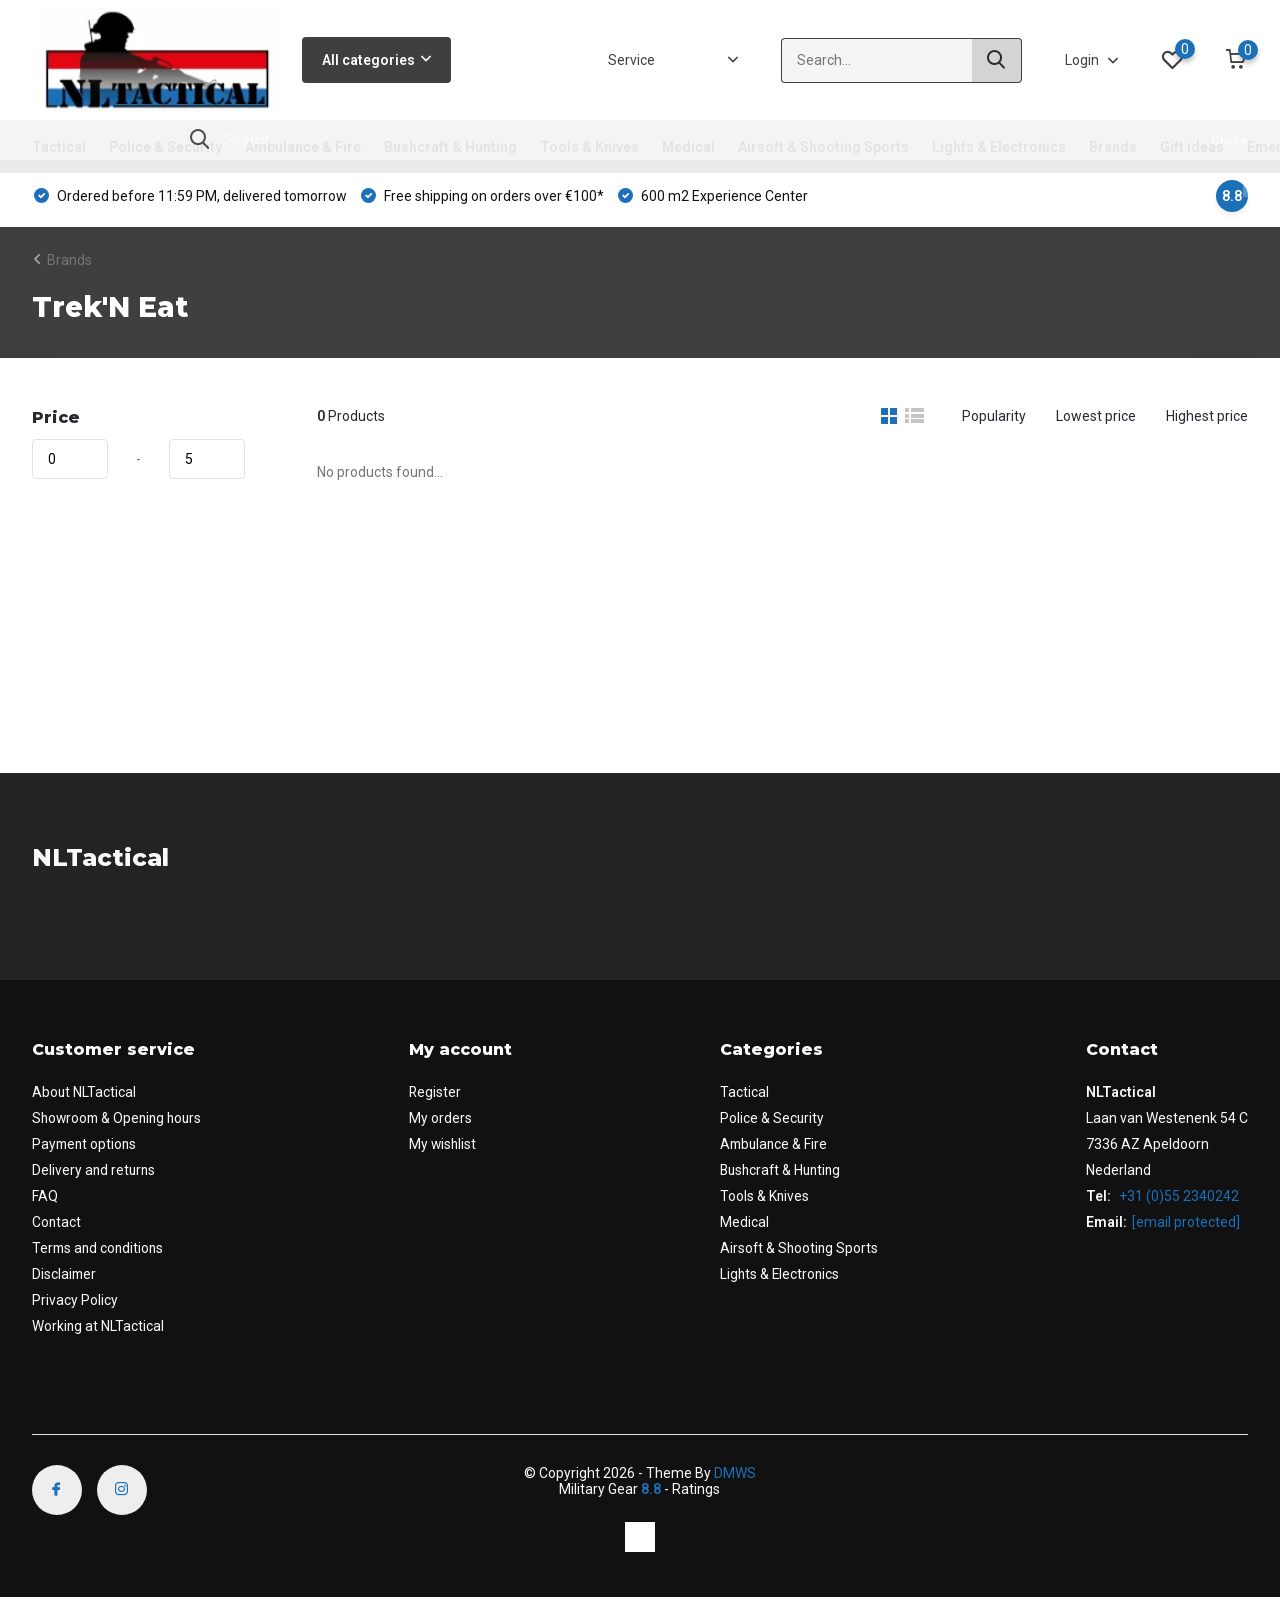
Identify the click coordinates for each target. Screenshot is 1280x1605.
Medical (688, 147)
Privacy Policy (75, 1307)
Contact (57, 1229)
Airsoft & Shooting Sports (823, 147)
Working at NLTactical (98, 1333)
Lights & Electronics (999, 147)
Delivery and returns (95, 1177)
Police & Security (165, 147)
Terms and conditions (100, 1255)
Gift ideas (1192, 147)
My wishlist (447, 1151)
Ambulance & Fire (303, 147)
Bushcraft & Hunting (450, 147)
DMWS (735, 1480)
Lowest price (1096, 423)
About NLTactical (84, 1099)
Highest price (1207, 423)
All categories (376, 60)
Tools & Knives (589, 147)
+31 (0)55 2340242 (1177, 1203)
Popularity (994, 423)
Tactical (59, 147)
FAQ (45, 1203)
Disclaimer (65, 1281)
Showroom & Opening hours (120, 1125)
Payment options (86, 1151)
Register (439, 1099)
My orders (444, 1125)
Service (631, 60)
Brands (1113, 147)
